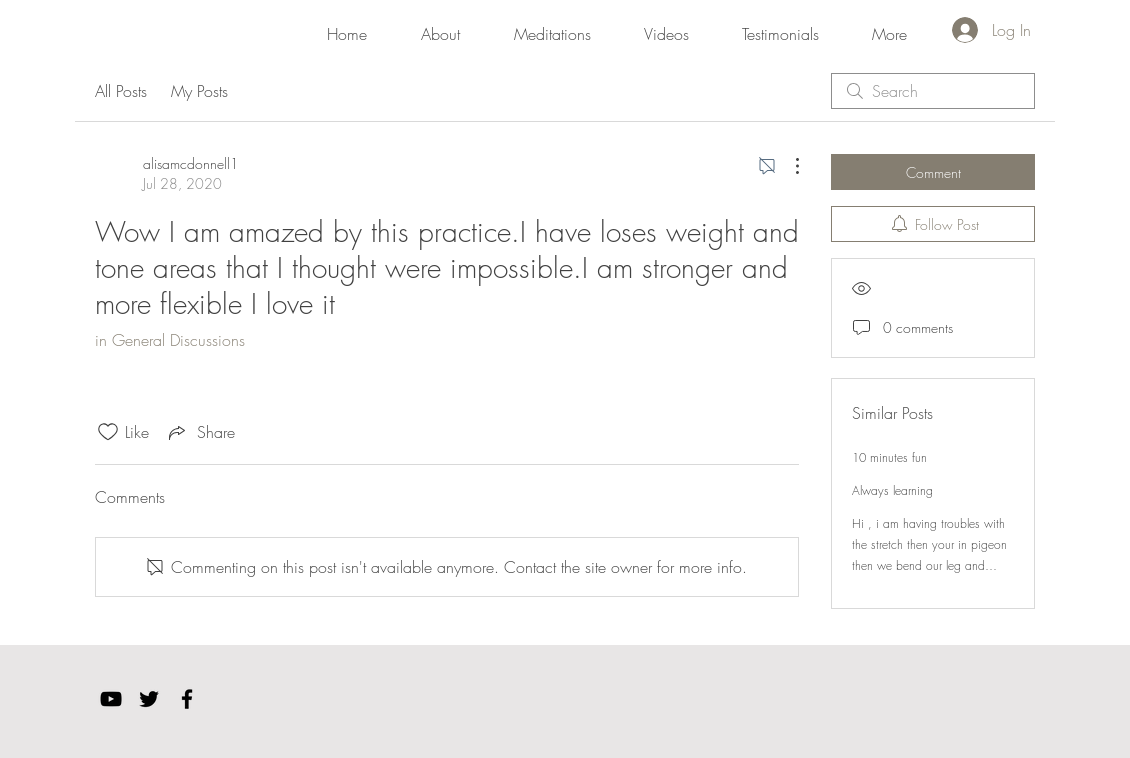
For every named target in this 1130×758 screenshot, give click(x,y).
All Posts (121, 91)
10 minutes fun (889, 457)
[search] (933, 91)
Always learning (892, 490)
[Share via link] (200, 432)
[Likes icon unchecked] (108, 432)
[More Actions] (787, 166)
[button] (552, 25)
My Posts (199, 91)
